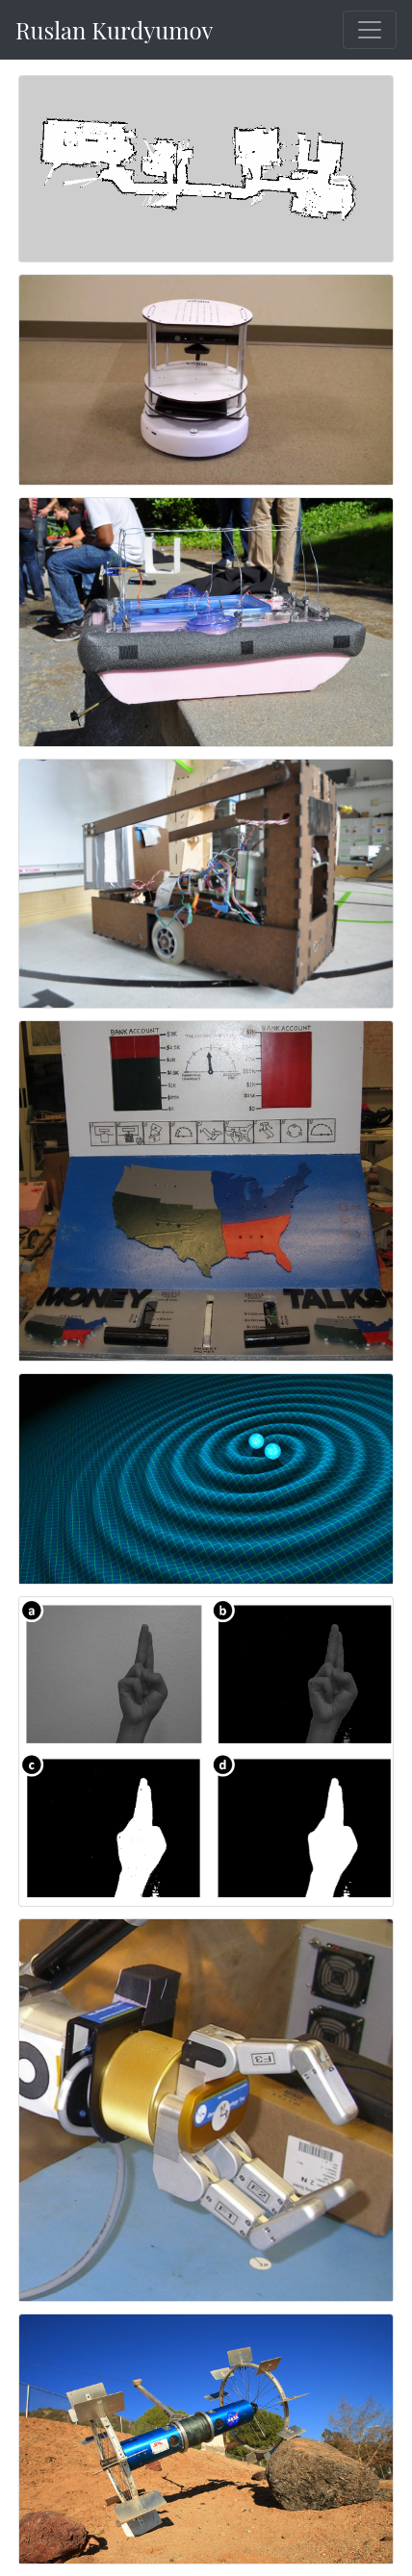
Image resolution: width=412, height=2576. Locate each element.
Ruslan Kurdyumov (114, 29)
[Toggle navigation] (370, 30)
